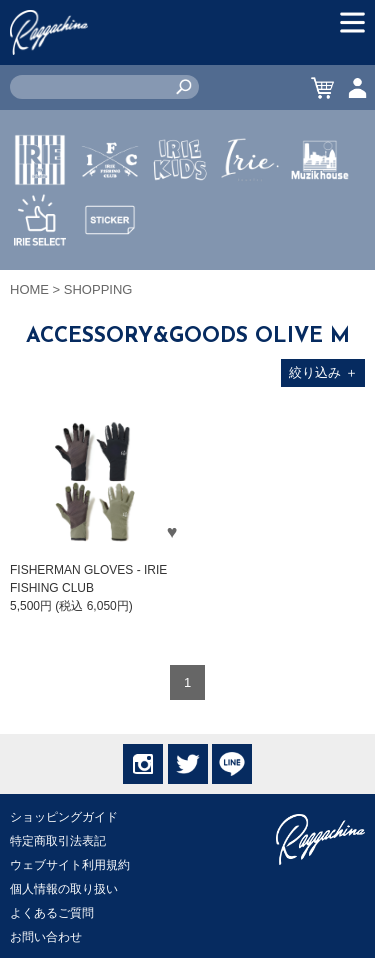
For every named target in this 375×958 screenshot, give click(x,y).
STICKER (110, 267)
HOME (29, 289)
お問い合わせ (46, 937)
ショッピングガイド (64, 817)
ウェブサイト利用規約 (70, 865)
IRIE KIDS (180, 219)
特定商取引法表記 (58, 841)
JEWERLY (250, 207)
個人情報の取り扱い (64, 889)
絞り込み (323, 372)
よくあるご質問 (52, 913)
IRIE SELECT (40, 279)
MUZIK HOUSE (320, 219)
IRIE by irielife (40, 219)
